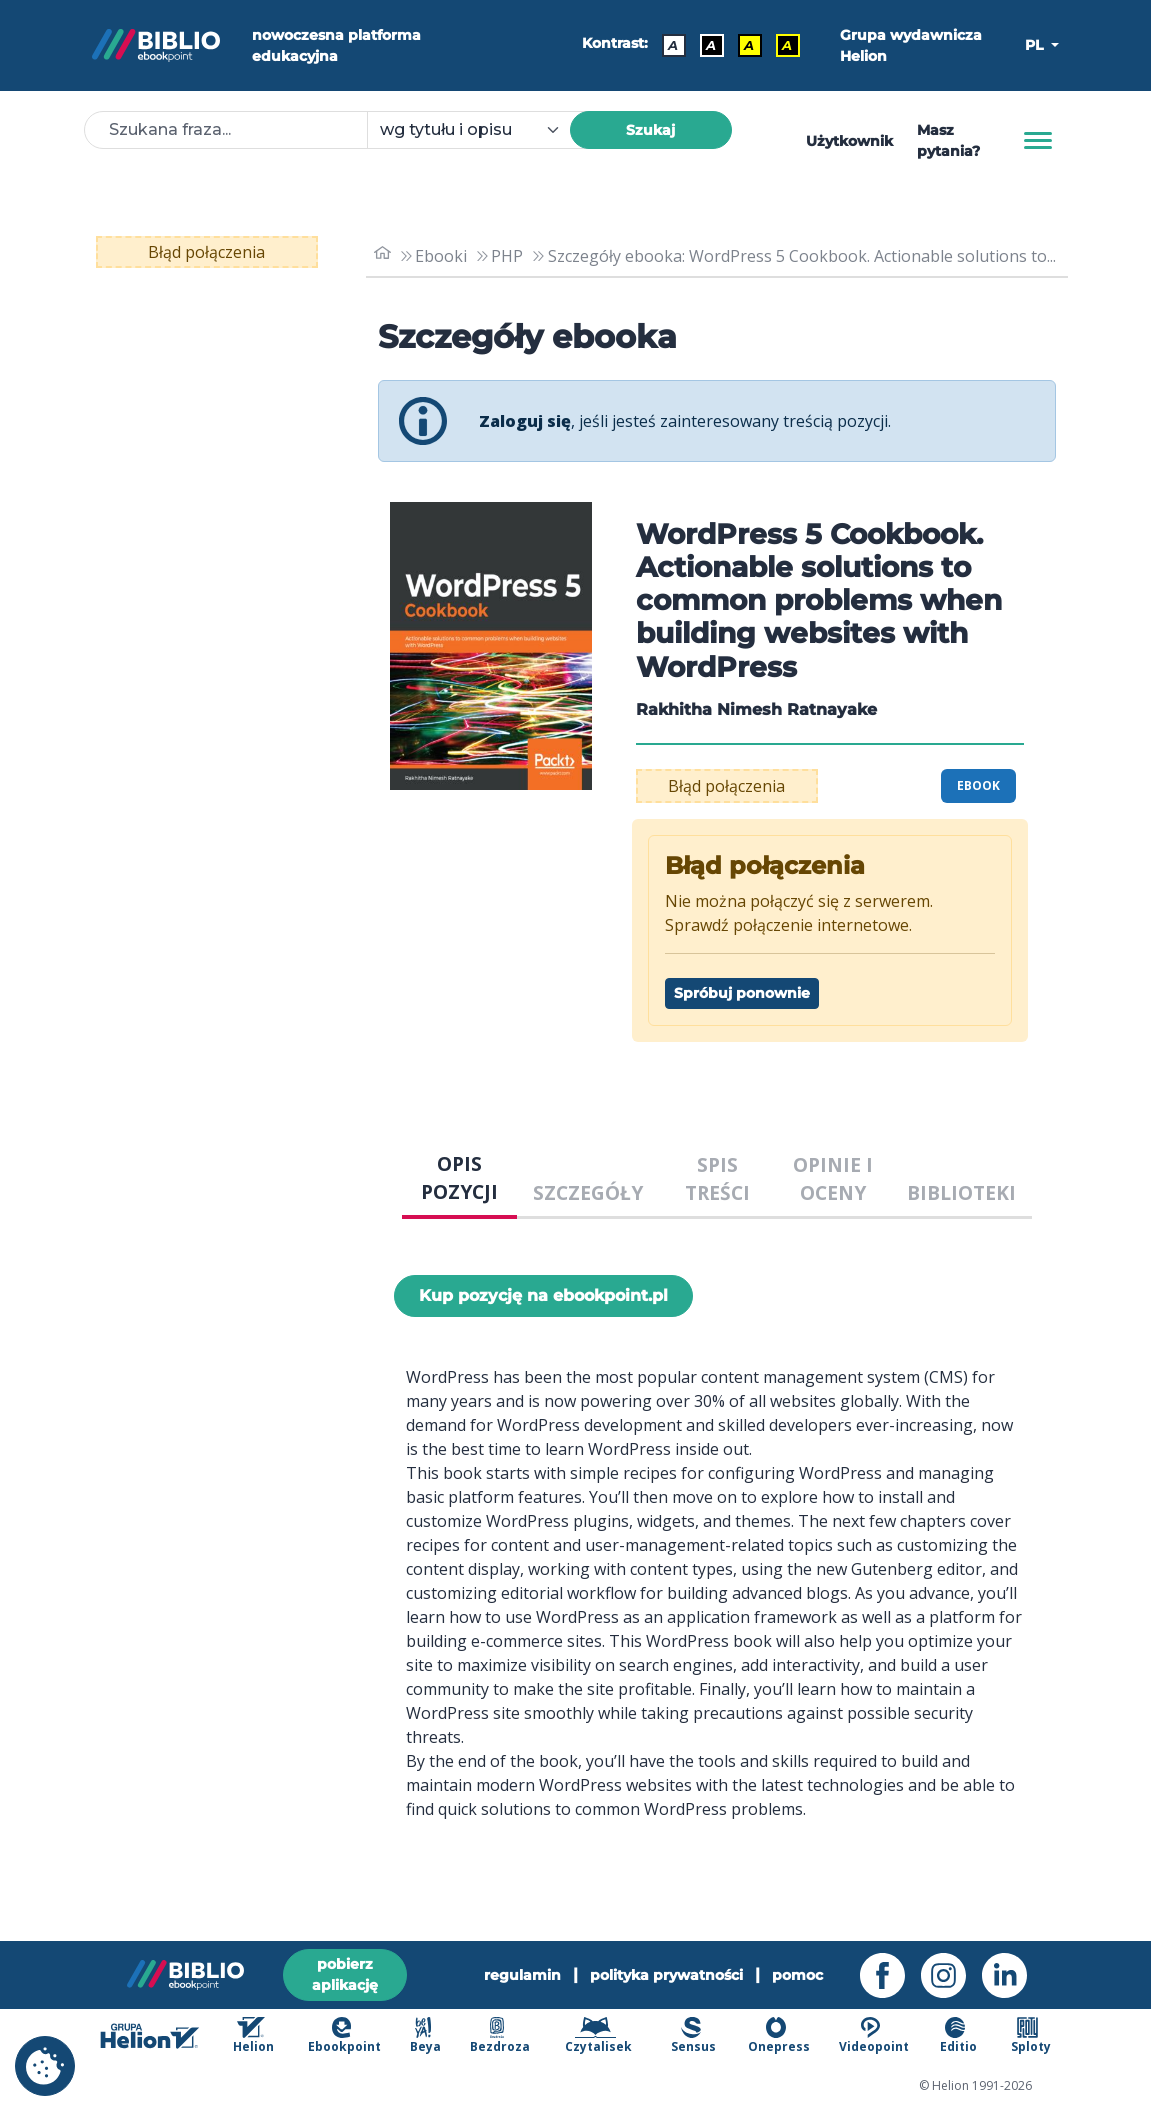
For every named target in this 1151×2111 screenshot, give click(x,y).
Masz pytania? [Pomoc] (948, 140)
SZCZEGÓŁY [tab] (588, 1192)
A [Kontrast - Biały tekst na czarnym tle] (711, 45)
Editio (958, 2035)
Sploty (1031, 2035)
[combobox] (480, 130)
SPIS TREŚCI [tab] (717, 1179)
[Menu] (1038, 141)
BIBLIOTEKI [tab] (961, 1192)
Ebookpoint (344, 2035)
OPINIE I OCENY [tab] (833, 1179)
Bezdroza (500, 2035)
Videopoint (874, 2035)
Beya (425, 2035)
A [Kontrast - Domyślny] (673, 45)
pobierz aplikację (345, 1974)
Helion (253, 2035)
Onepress (779, 2035)
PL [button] (1036, 45)
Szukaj (650, 130)
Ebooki (441, 256)
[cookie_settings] (45, 2066)
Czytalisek (598, 2035)
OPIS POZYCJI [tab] (459, 1178)
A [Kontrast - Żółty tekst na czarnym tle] (787, 45)
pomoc (797, 1975)
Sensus (693, 2035)
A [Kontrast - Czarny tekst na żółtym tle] (749, 45)
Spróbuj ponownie (742, 993)
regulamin (522, 1975)
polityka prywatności (666, 1975)
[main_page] (383, 255)
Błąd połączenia (206, 252)
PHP (507, 256)
